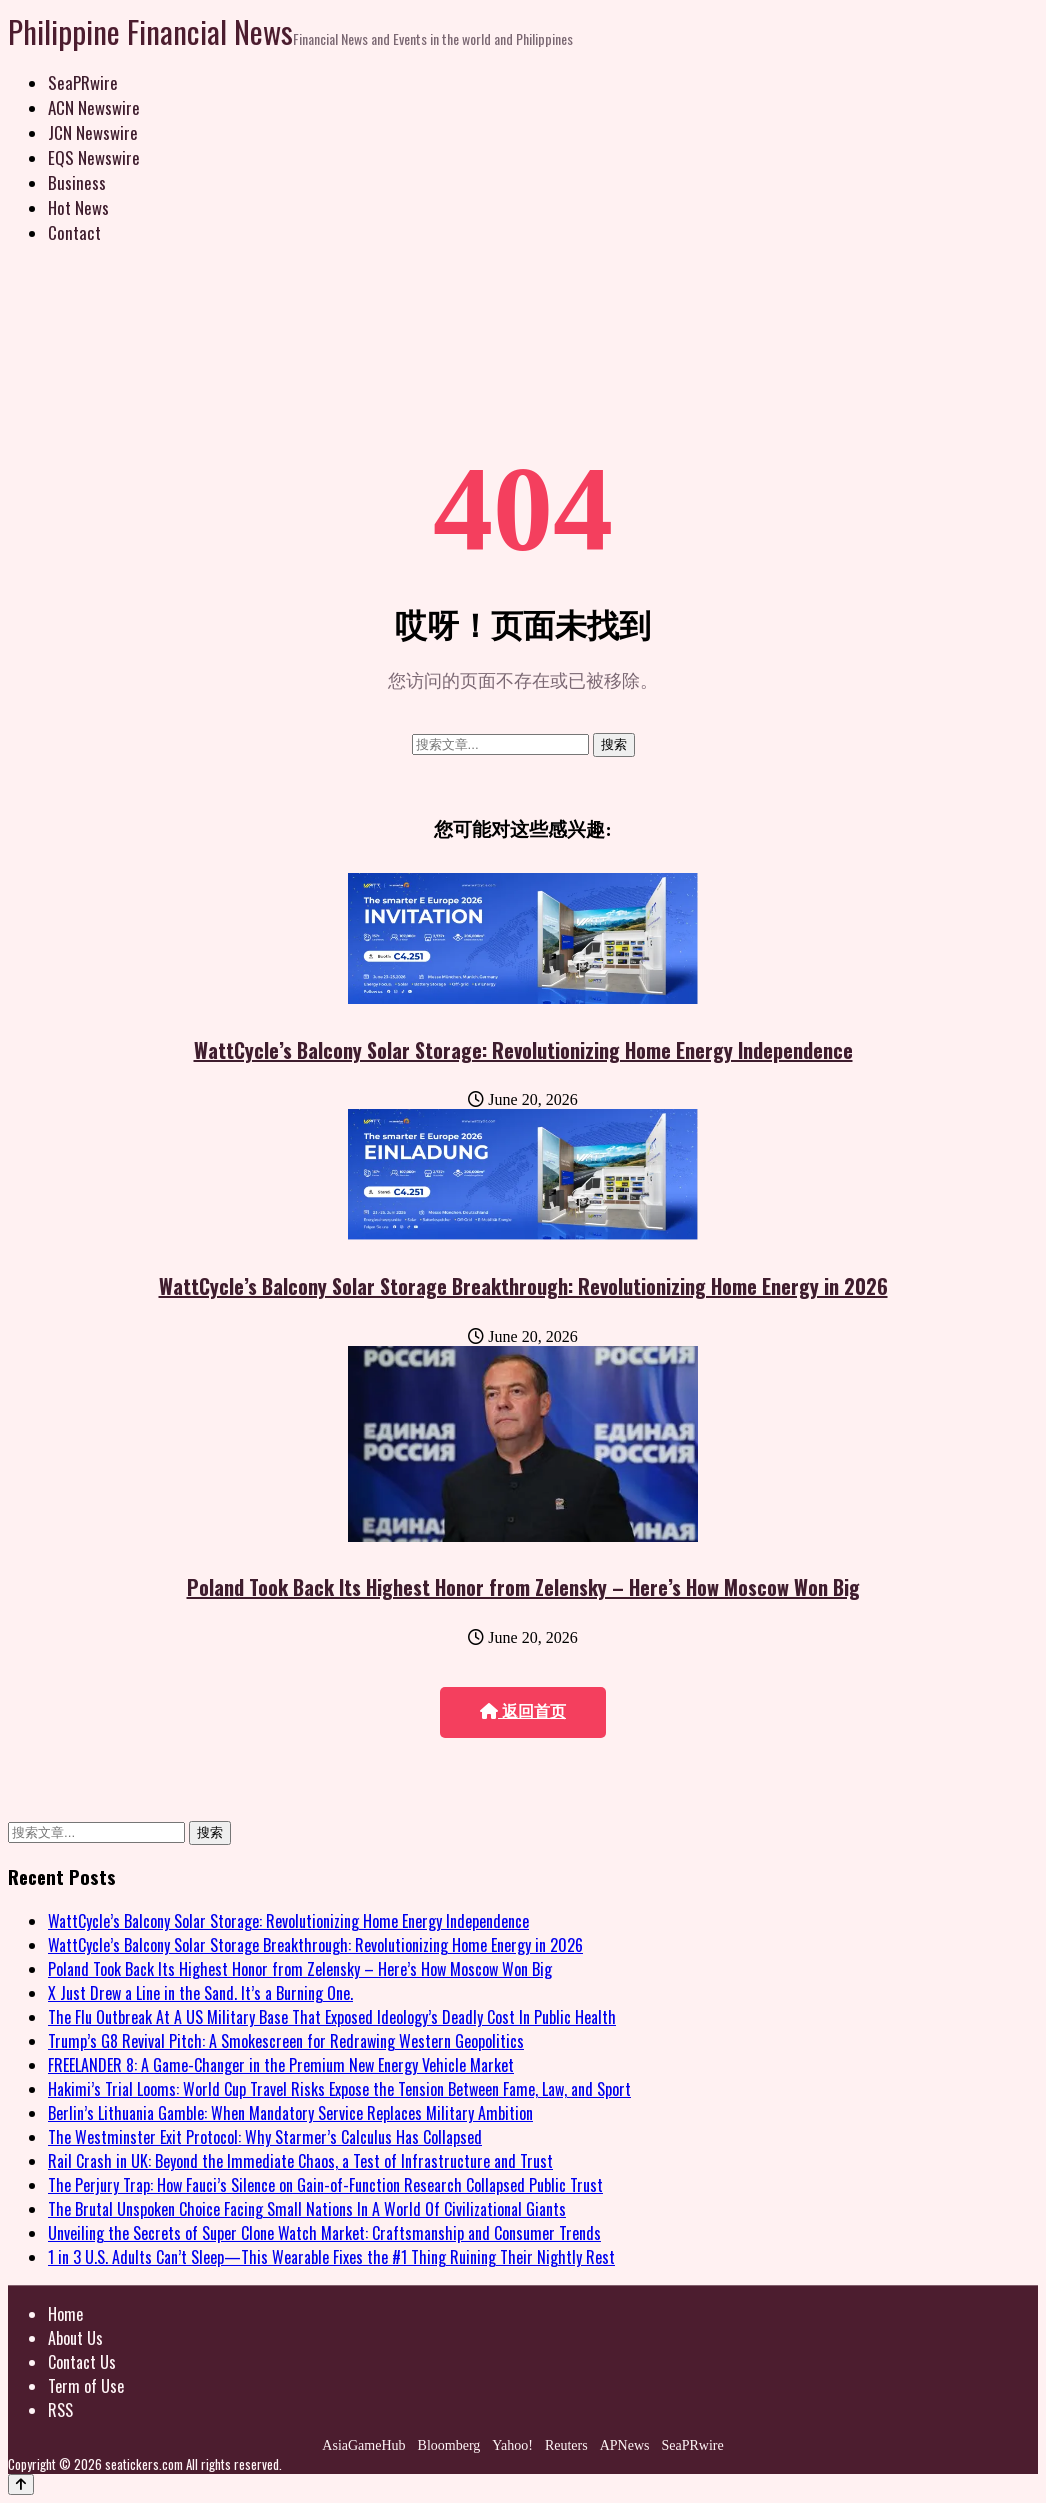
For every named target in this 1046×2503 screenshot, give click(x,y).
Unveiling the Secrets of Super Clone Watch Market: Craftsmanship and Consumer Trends (324, 2233)
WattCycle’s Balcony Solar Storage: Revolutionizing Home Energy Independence (523, 1050)
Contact (74, 232)
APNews (625, 2445)
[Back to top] (21, 2484)
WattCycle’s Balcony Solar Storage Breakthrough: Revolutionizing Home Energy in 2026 (523, 1286)
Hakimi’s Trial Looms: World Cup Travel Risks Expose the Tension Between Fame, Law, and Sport (339, 2089)
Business (77, 182)
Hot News (78, 207)
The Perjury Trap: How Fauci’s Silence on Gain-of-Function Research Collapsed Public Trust (325, 2185)
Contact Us (82, 2362)
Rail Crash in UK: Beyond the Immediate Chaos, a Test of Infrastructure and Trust (300, 2161)
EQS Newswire (94, 157)
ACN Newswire (94, 107)
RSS (60, 2410)
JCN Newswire (93, 132)
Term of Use (86, 2386)
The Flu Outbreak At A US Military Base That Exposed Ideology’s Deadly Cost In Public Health (332, 2017)
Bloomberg (449, 2445)
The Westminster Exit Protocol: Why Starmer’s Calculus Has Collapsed (265, 2137)
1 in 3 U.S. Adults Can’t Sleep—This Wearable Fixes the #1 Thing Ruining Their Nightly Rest (331, 2257)
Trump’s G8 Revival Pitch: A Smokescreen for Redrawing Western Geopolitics (286, 2041)
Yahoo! (512, 2445)
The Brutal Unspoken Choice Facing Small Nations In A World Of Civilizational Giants (307, 2209)
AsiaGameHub (363, 2445)
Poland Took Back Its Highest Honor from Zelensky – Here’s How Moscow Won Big (523, 1587)
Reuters (566, 2445)
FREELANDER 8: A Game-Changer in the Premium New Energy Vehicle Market (281, 2065)
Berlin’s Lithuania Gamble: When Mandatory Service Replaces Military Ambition (290, 2113)
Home (65, 2314)
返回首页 (523, 1711)
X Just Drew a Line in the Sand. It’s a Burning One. (200, 1993)
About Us (75, 2338)
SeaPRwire (83, 82)
